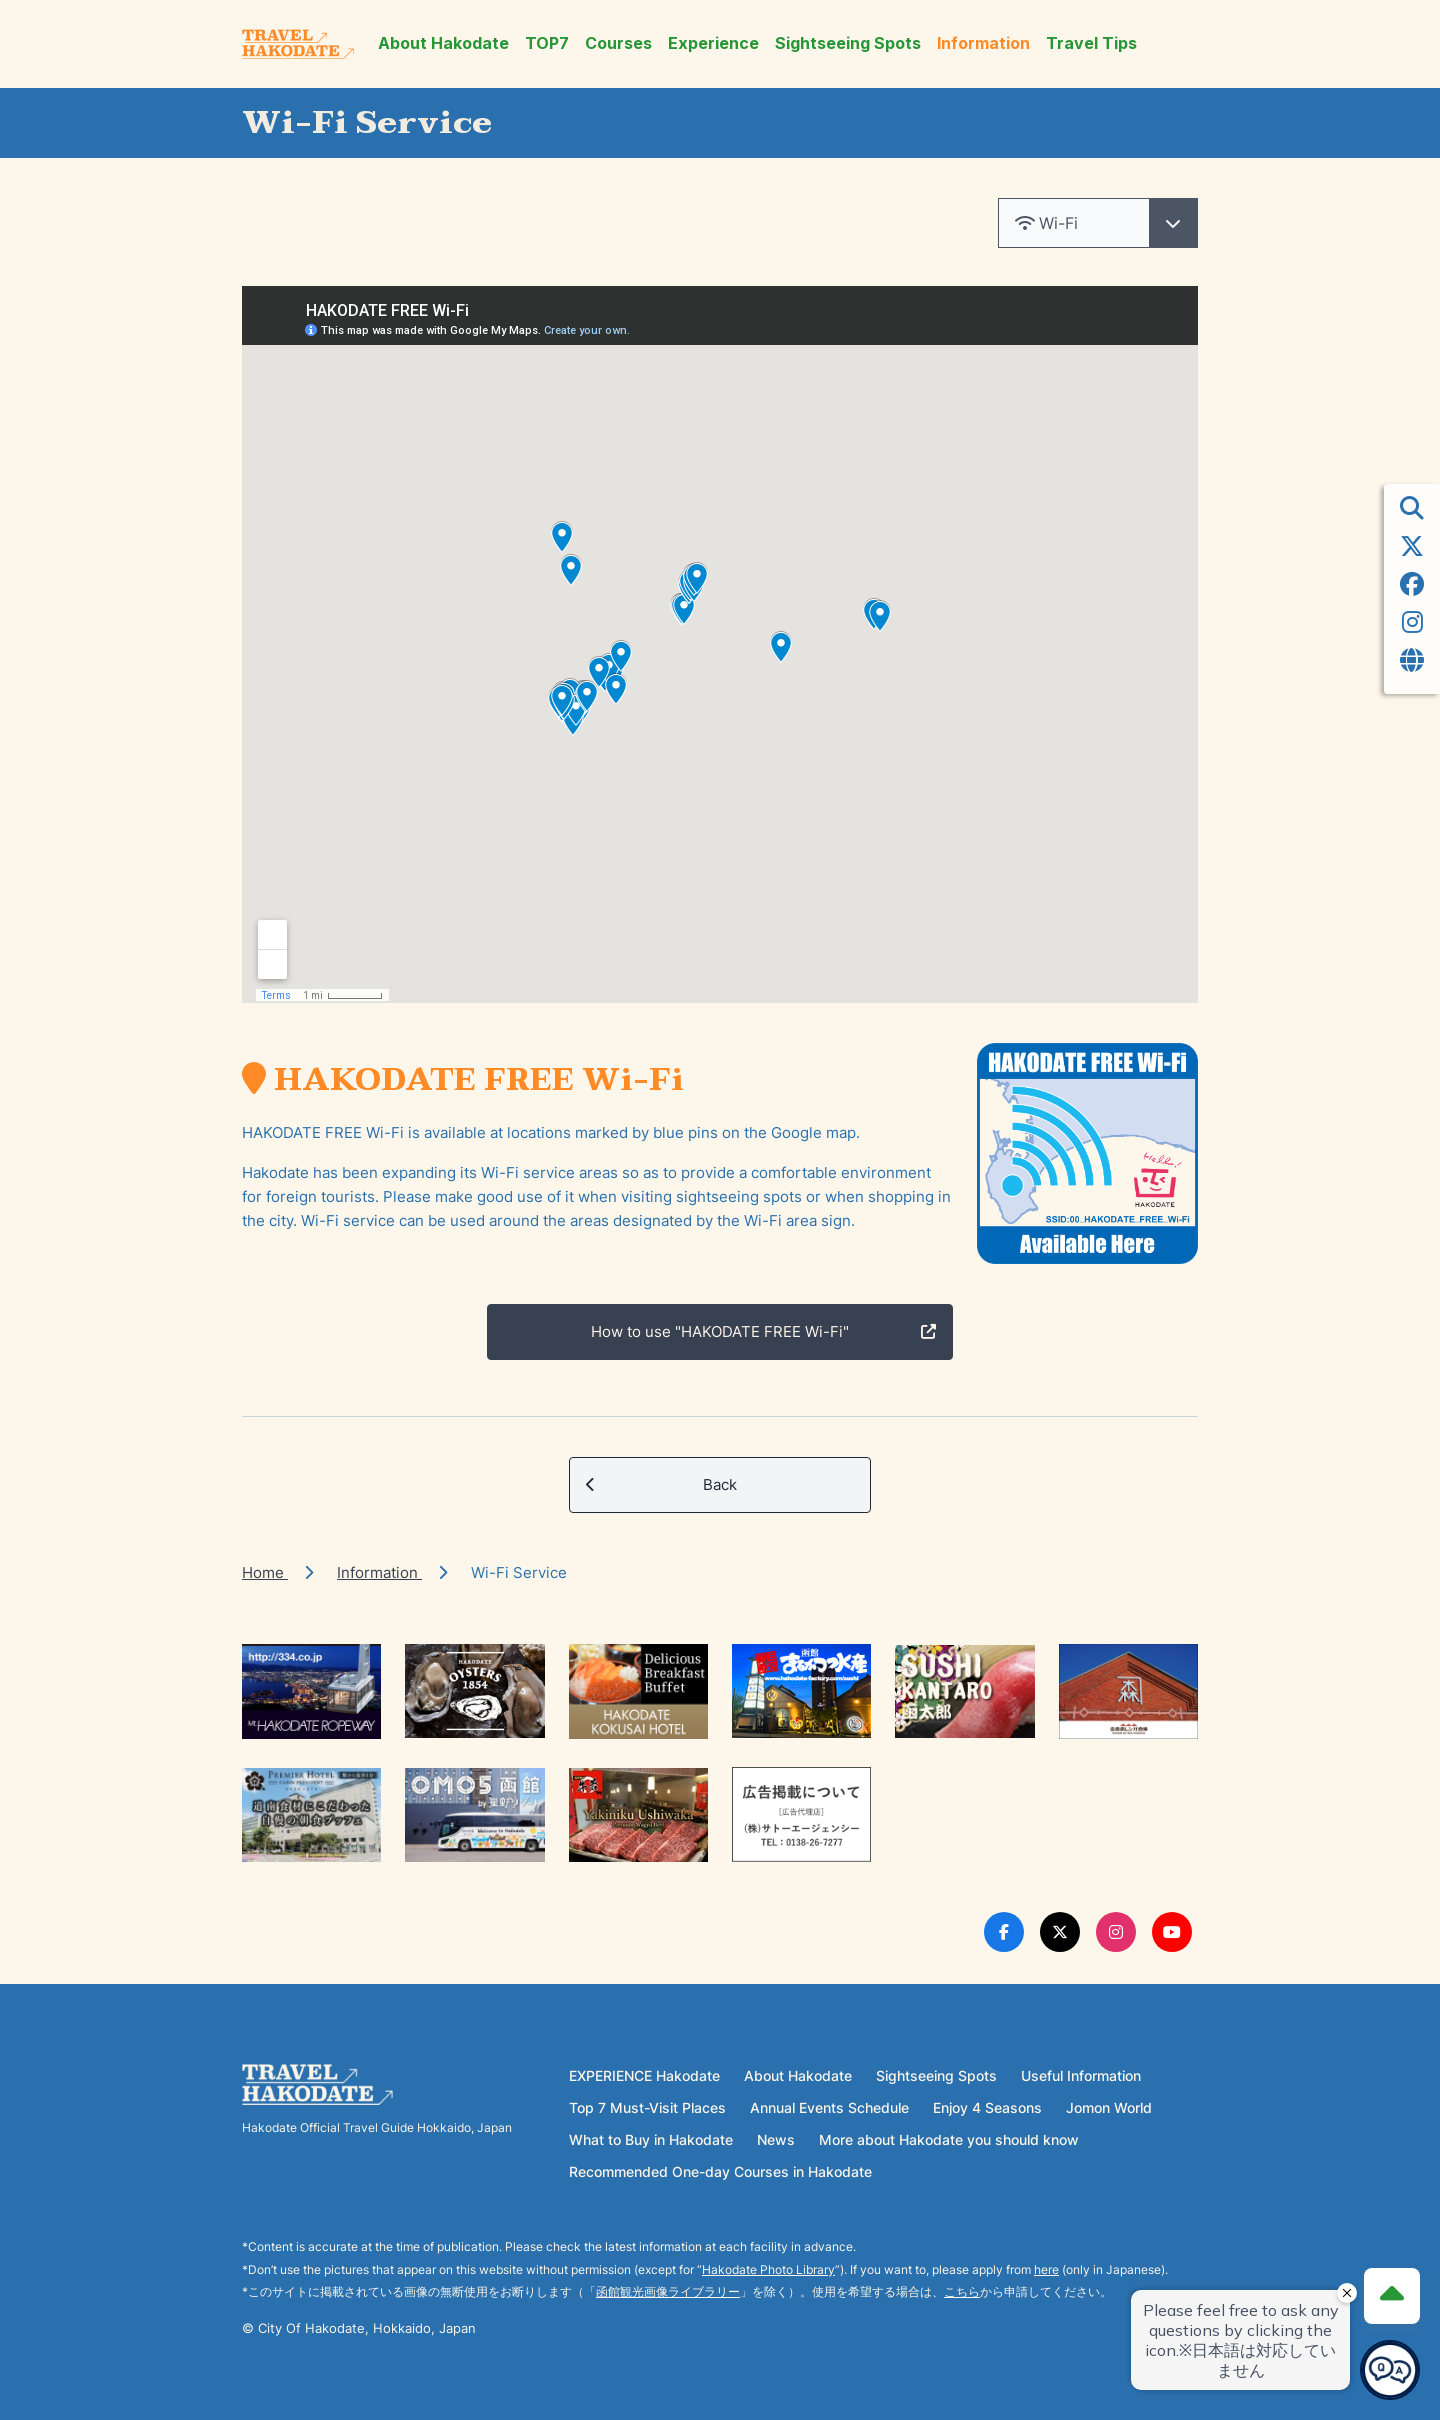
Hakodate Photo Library (768, 2269)
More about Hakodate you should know (949, 2139)
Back (661, 1485)
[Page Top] (1392, 2296)
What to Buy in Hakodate (651, 2139)
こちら (962, 2291)
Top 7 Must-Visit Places (647, 2107)
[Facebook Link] (1004, 1932)
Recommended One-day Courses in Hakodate (720, 2171)
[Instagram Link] (1116, 1932)
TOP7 (547, 43)
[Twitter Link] (1060, 1932)
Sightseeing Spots (848, 43)
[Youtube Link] (1172, 1932)
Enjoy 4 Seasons (987, 2107)
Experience (713, 43)
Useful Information (1081, 2075)
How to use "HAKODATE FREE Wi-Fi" (763, 1331)
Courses (618, 43)
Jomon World (1109, 2107)
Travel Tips (1091, 43)
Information (983, 43)
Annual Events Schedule (829, 2107)
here (1046, 2269)
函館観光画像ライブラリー (668, 2291)
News (776, 2139)
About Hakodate (443, 43)
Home (265, 1572)
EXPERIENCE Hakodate (644, 2075)
